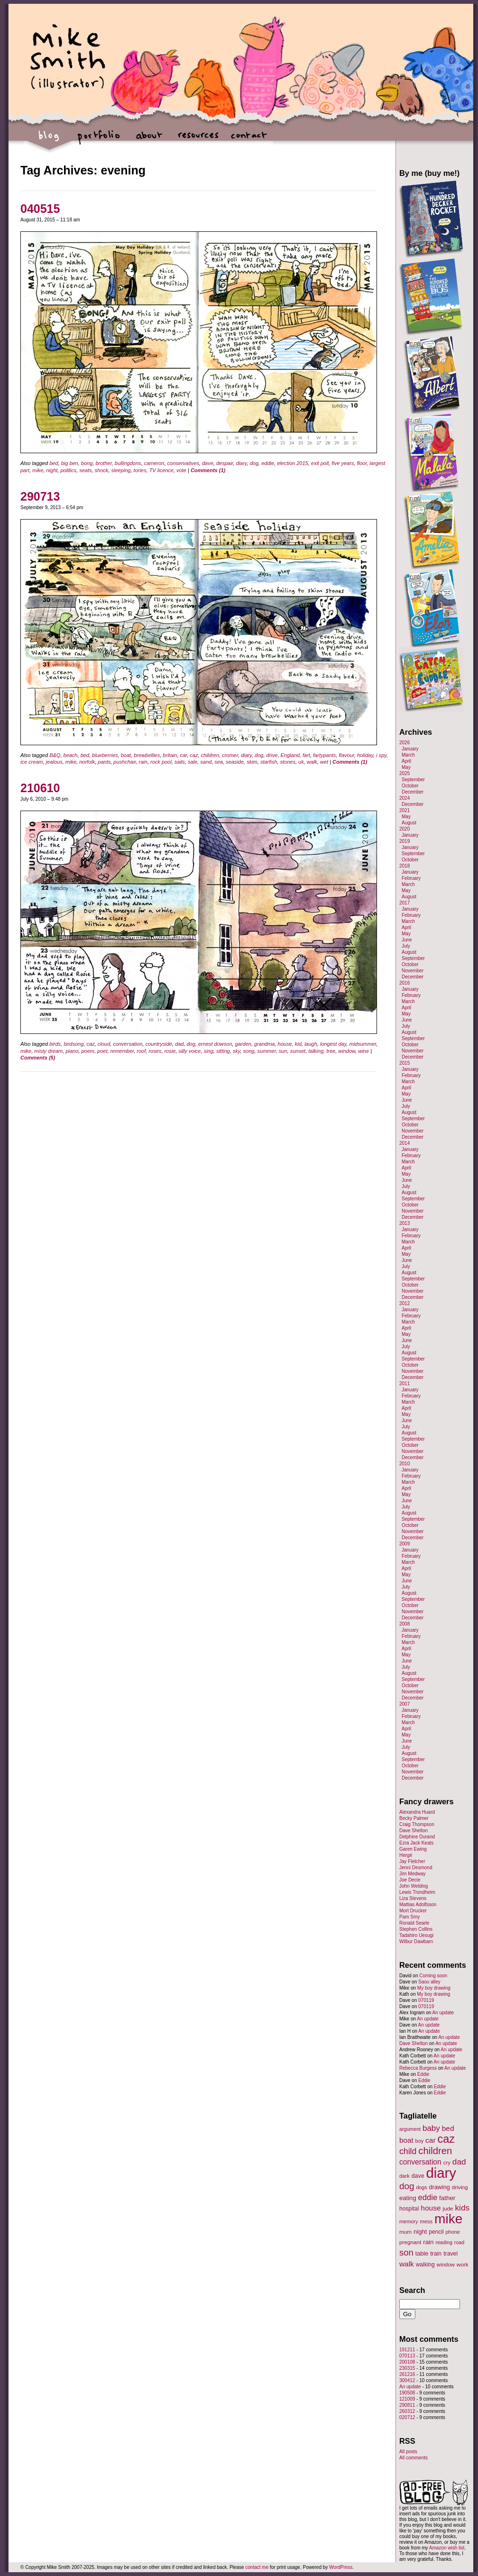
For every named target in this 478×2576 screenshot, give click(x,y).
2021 (404, 810)
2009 (404, 1543)
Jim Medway (412, 1873)
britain (170, 755)
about (149, 140)
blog (49, 140)
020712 (407, 2417)
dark (404, 2176)
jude (447, 2208)
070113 (407, 2355)
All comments (413, 2457)
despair (224, 463)
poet (102, 1051)
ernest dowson (215, 1044)
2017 (404, 902)
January (410, 748)
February (411, 878)
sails (180, 762)
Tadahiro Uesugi (416, 1935)
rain (143, 762)
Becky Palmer (414, 1818)
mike (37, 470)
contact (248, 140)
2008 (404, 1623)
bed (53, 463)
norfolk (87, 762)
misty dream (48, 1051)
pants (104, 762)
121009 (407, 2399)
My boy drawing (433, 1988)
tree (330, 1051)
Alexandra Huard (417, 1812)
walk (312, 762)
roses (154, 1051)
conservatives (183, 463)
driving (460, 2187)
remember (122, 1051)
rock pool (161, 762)
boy (419, 2141)
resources (198, 140)
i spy (381, 755)
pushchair (124, 762)
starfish (268, 762)
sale (192, 762)
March (408, 755)
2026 (404, 742)
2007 (404, 1704)
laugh (310, 1044)
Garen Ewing (413, 1849)
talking (315, 1051)
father (447, 2197)
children (210, 755)
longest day (333, 1044)
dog (254, 463)
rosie (169, 1051)
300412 (407, 2380)
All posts (408, 2451)
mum (405, 2232)
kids (462, 2207)
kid (298, 1044)
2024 (404, 798)
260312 (407, 2411)
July (406, 946)
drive (272, 755)
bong (86, 463)
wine (363, 1051)
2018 (404, 865)
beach (71, 755)
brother (103, 463)
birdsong (73, 1044)
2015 (404, 1063)
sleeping (120, 470)
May (406, 767)
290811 (407, 2405)
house (285, 1044)
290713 (40, 496)
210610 (40, 788)
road (459, 2242)
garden (243, 1044)
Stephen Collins (415, 1929)
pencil (436, 2232)
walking (425, 2264)
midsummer (363, 1044)
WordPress (340, 2567)
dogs (421, 2187)
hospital (409, 2208)
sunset (297, 1051)
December (412, 792)
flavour (346, 755)
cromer (230, 755)
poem (87, 1051)
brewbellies (147, 755)
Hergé (405, 1855)
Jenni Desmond (415, 1867)
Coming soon (433, 1975)
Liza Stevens (412, 1898)
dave (207, 463)
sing (208, 1051)
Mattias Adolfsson (417, 1904)
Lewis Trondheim (417, 1892)
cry (446, 2162)
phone (453, 2232)
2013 (404, 1223)
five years (342, 463)
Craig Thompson (416, 1824)
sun (283, 1051)
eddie (267, 463)
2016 (404, 983)
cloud (104, 1044)
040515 (40, 208)
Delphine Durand (417, 1836)
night (51, 470)
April (406, 761)
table (422, 2253)
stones (287, 762)
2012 (404, 1303)
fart (306, 755)
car (183, 755)
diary (241, 463)
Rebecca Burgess (418, 2068)
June (407, 939)
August (409, 822)
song (249, 1051)
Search (412, 2290)
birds (55, 1044)
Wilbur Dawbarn (416, 1941)
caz (194, 755)
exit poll (320, 463)
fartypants (324, 755)
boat (126, 755)
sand (205, 762)
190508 (407, 2392)
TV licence (161, 470)
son (406, 2252)
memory (408, 2221)
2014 (404, 1143)
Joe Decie (409, 1879)
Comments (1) (208, 470)
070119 (426, 2000)
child (407, 2151)
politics (68, 470)
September (413, 779)
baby (431, 2128)
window (346, 1051)
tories (140, 470)
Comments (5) (37, 1057)
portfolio (99, 140)
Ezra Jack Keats (416, 1842)
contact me (256, 2567)
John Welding (413, 1886)
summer (266, 1051)
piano (71, 1051)
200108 (407, 2362)
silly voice (189, 1051)
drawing (439, 2187)
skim (252, 762)
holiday (365, 755)
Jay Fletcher (412, 1861)
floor (362, 463)
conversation (127, 1044)
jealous (54, 762)
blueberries (105, 755)
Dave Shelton (413, 1830)
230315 (407, 2368)
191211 (407, 2349)
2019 (404, 841)
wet (324, 762)
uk (301, 762)
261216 (407, 2374)
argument (410, 2129)
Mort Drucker (413, 1910)
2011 (404, 1383)
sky (236, 1051)
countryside (159, 1044)
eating (407, 2197)
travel (450, 2253)
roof (141, 1051)
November (412, 970)
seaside (235, 762)
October (410, 785)
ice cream (31, 762)
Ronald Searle (414, 1923)
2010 (404, 1463)
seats (85, 470)
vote (181, 470)
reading (443, 2242)
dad (179, 1044)
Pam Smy (409, 1916)
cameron (154, 463)
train (435, 2253)
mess (426, 2221)
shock (102, 470)
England (290, 755)
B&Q (54, 755)
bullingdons (128, 463)
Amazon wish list (446, 2547)
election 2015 (292, 463)
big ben (69, 463)
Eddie (423, 2074)
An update (443, 2012)
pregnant (410, 2242)
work (463, 2264)
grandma (264, 1044)
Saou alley (429, 1981)
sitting (223, 1051)
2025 (404, 773)
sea (218, 762)
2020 (404, 828)
